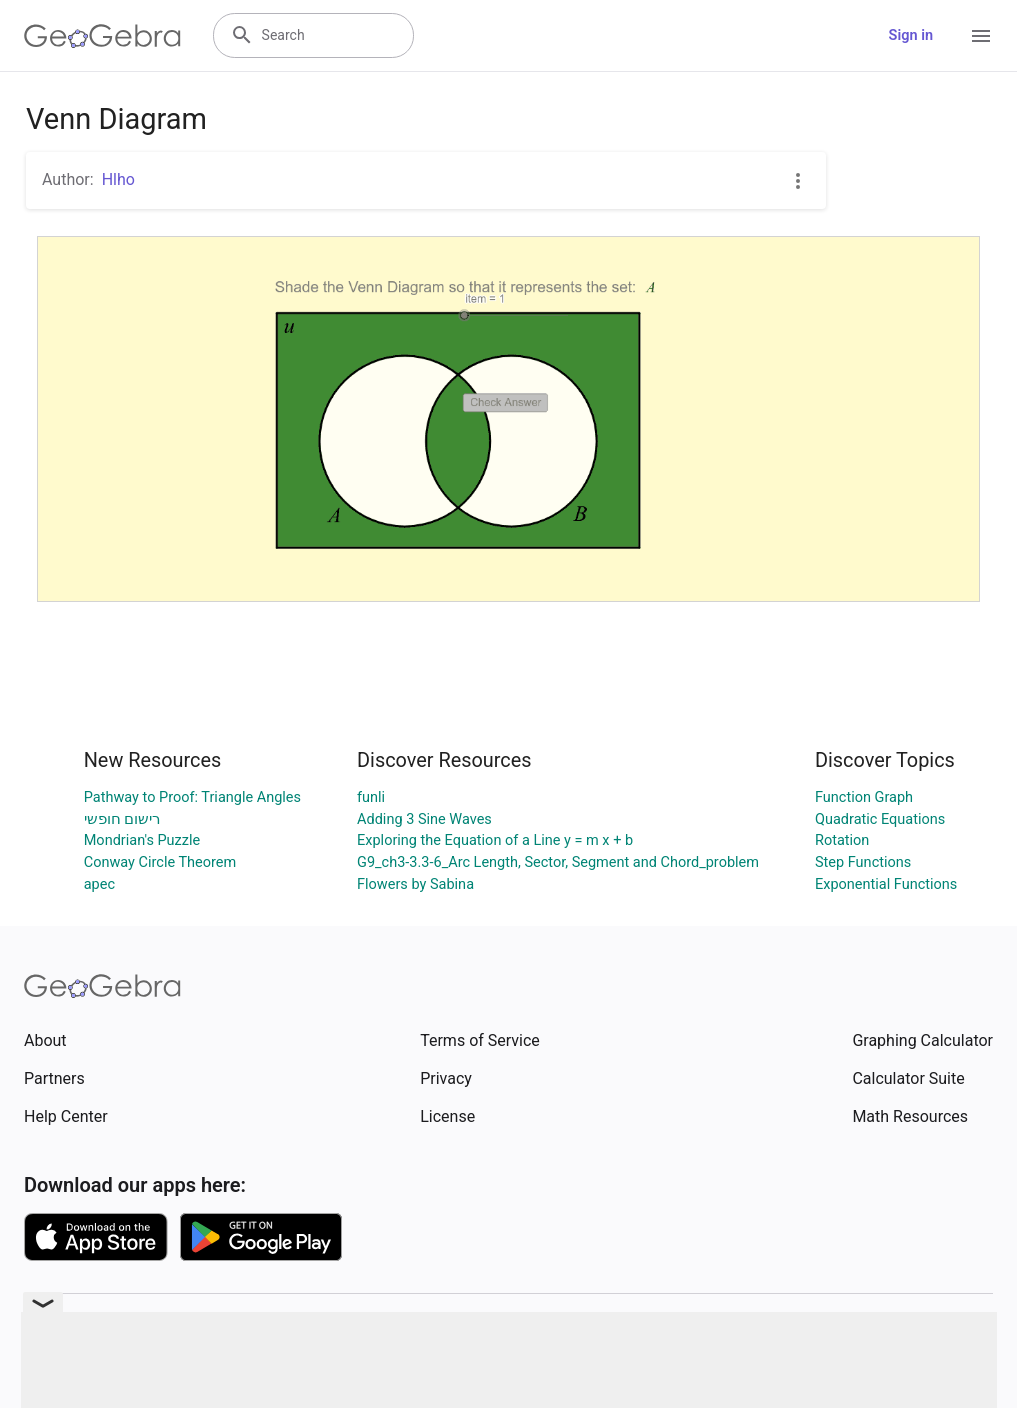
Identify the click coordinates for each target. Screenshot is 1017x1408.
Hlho (118, 179)
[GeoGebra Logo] (102, 36)
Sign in (911, 35)
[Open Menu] (981, 36)
